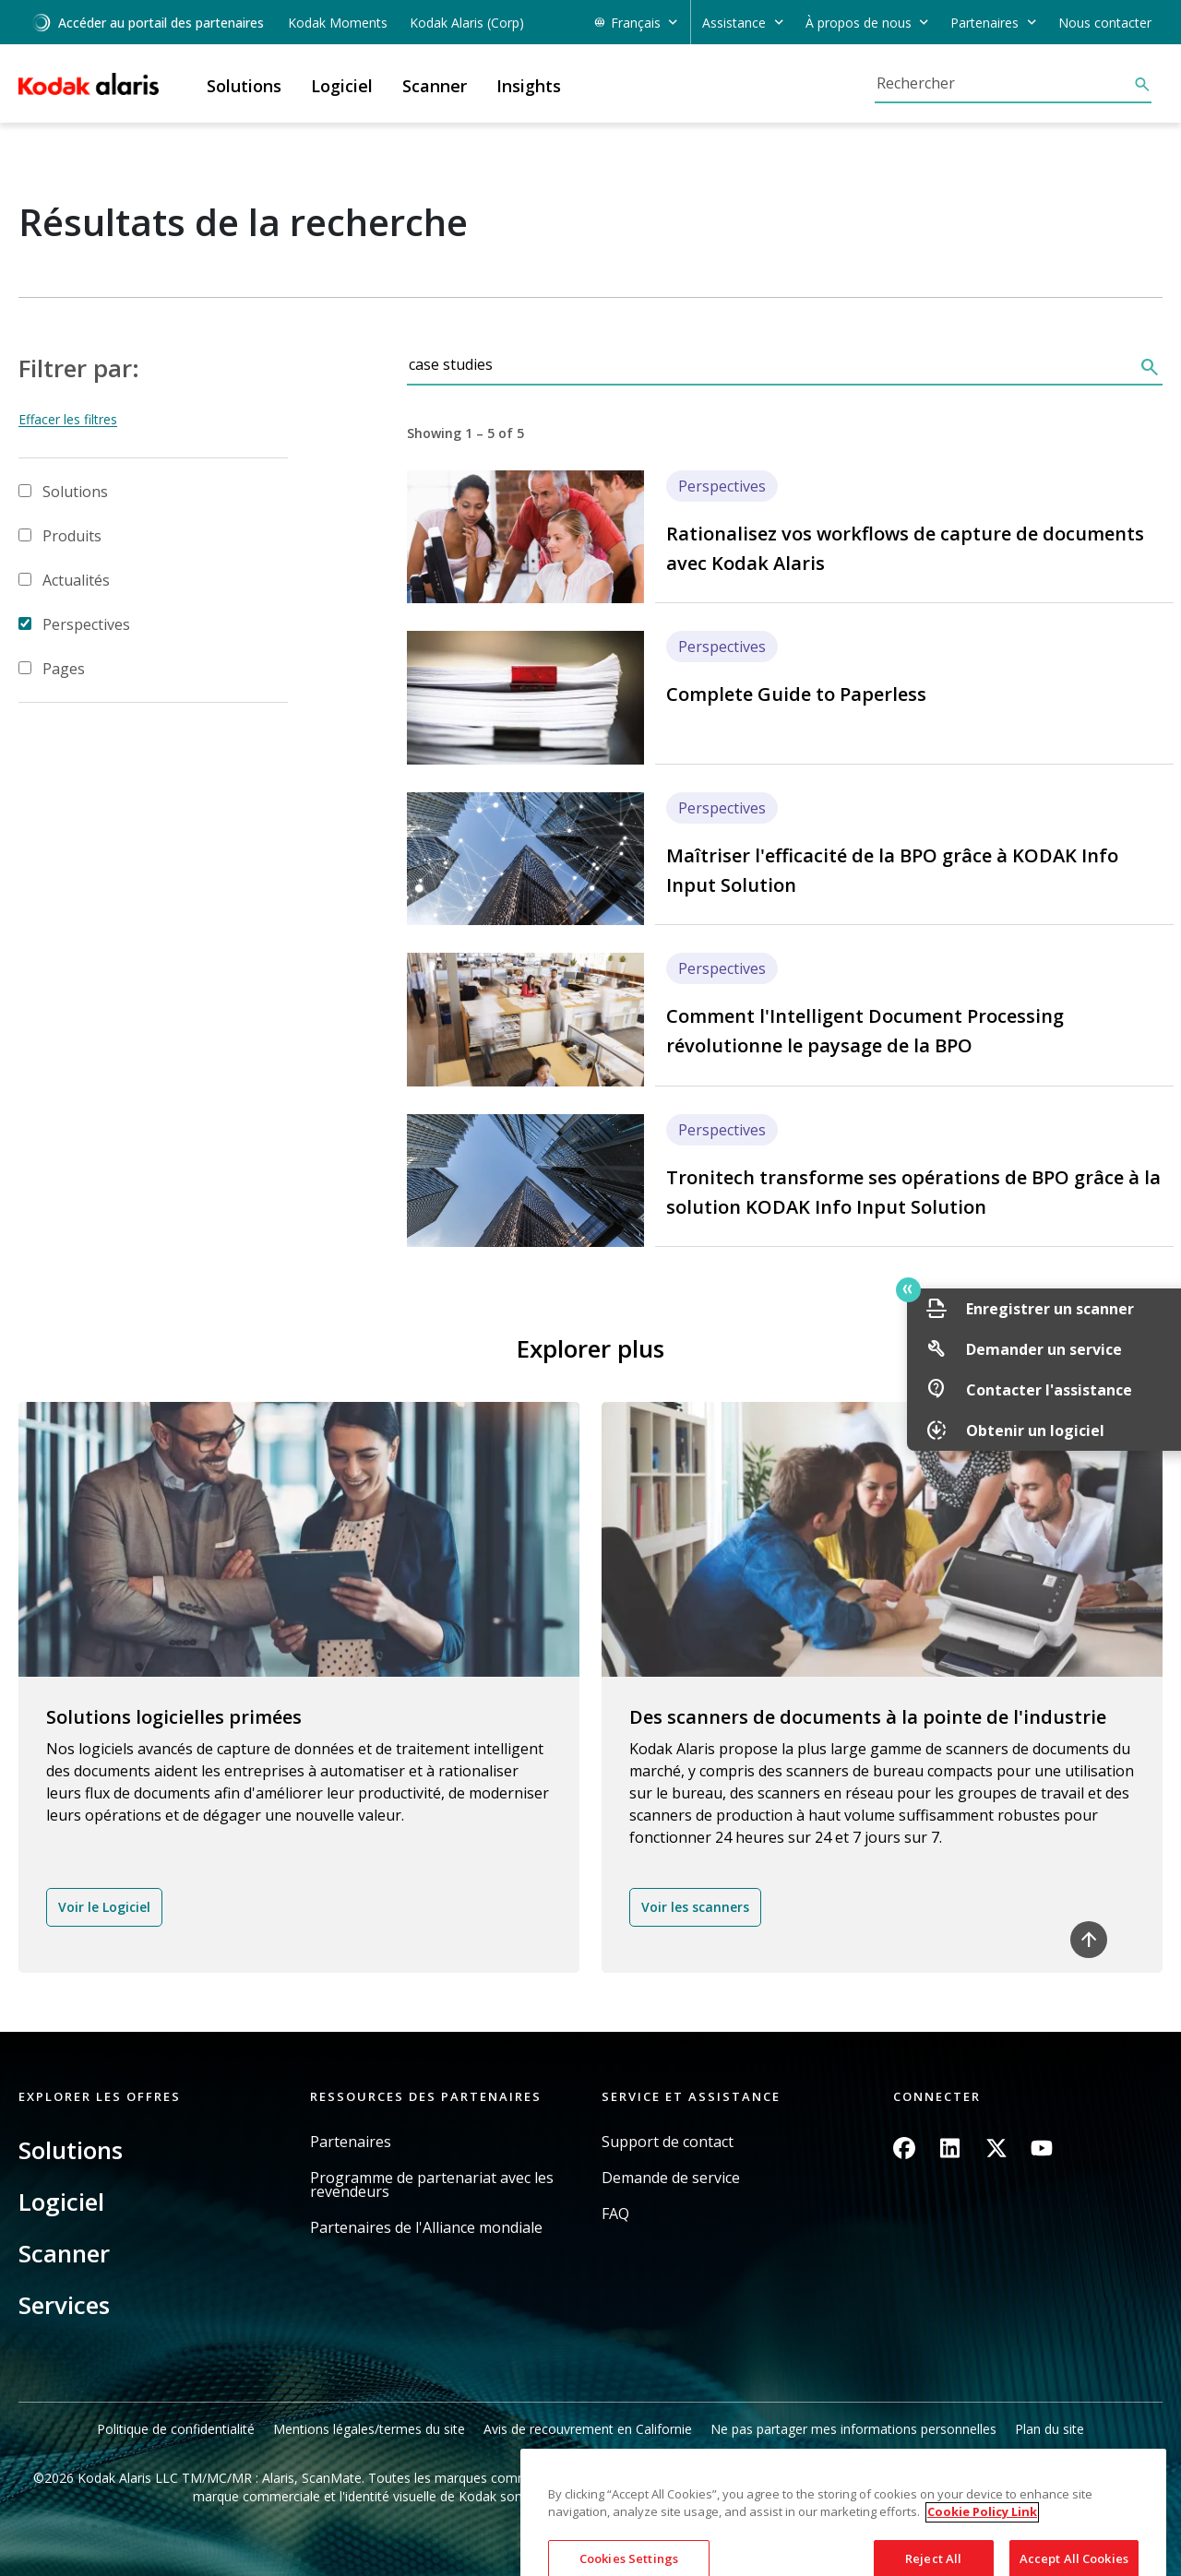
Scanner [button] (434, 86)
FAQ (615, 2214)
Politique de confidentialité (176, 2429)
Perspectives (86, 624)
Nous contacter (1104, 22)
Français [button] (636, 22)
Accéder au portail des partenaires (147, 22)
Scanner (64, 2253)
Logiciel (61, 2201)
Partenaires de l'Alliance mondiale (426, 2228)
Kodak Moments (338, 22)
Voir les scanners (695, 1907)
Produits (71, 536)
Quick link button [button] (1126, 1289)
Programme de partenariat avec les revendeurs (432, 2185)
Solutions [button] (244, 86)
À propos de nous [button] (858, 22)
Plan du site (1049, 2429)
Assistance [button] (734, 22)
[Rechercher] (1004, 83)
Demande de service (671, 2178)
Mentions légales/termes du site (369, 2429)
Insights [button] (528, 86)
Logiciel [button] (342, 86)
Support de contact (668, 2142)
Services (64, 2305)
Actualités (76, 580)
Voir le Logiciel (104, 1907)
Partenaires (350, 2142)
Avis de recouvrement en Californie (587, 2429)
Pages (63, 669)
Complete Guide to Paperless (796, 694)
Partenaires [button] (984, 22)
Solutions (75, 491)
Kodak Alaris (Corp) (467, 22)
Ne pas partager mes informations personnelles (853, 2429)
